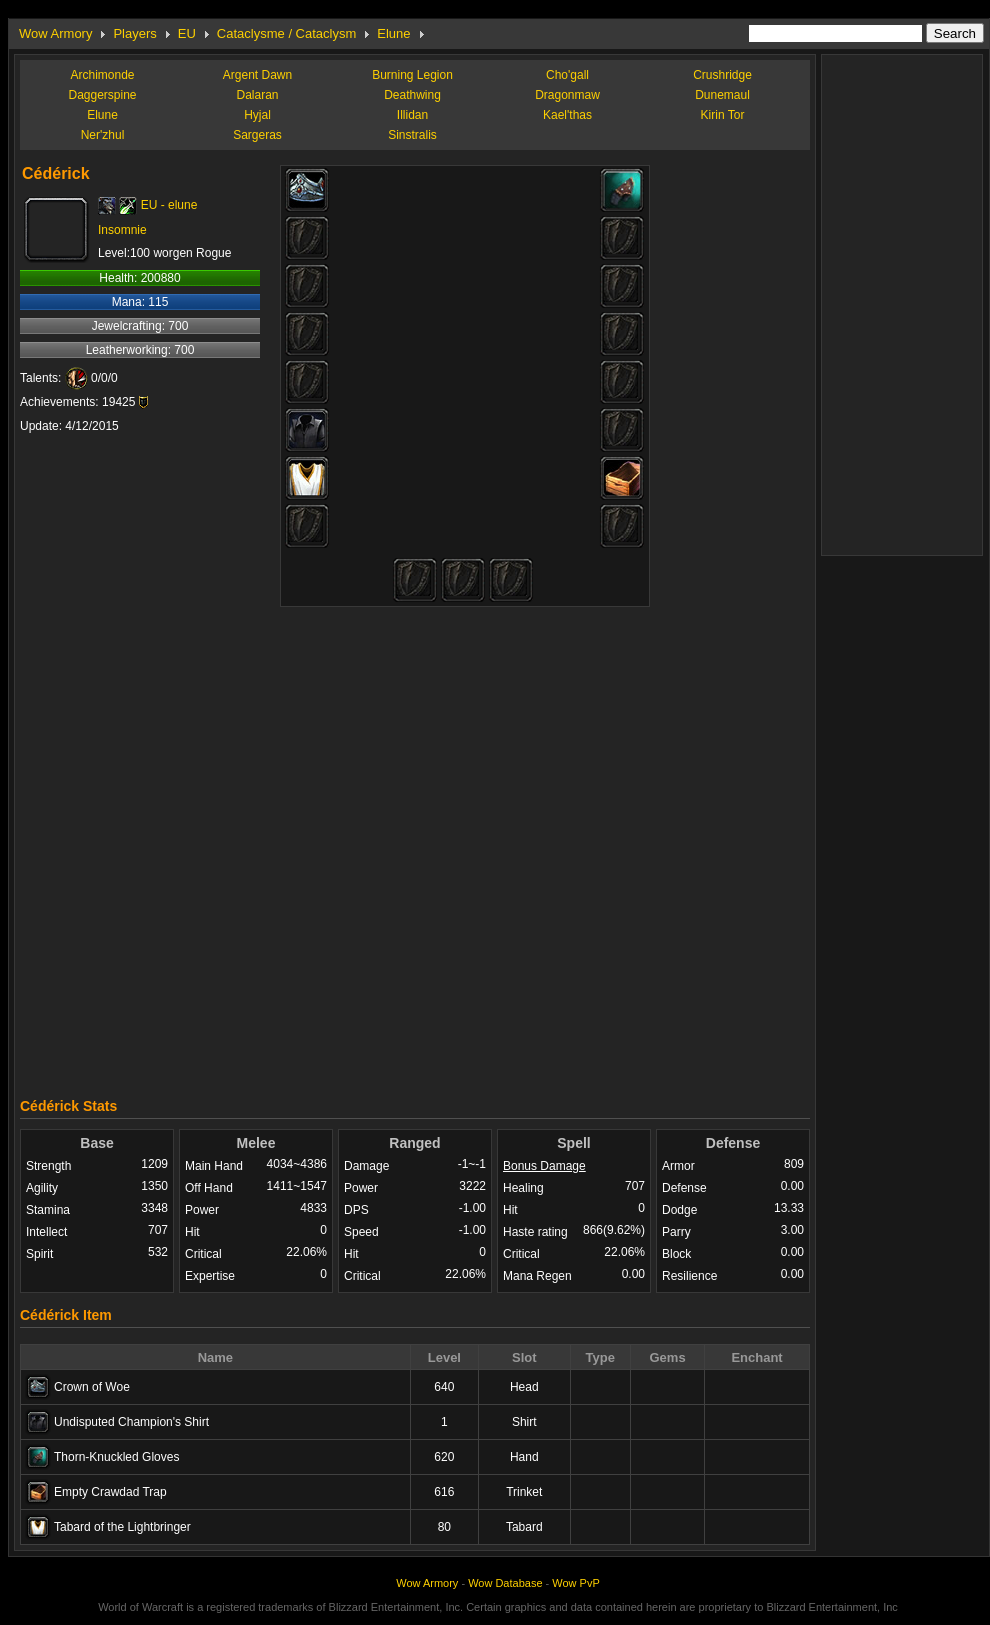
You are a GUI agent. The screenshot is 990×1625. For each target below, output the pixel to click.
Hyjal (257, 115)
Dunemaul (722, 95)
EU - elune (169, 205)
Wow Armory (55, 33)
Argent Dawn (257, 75)
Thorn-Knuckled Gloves (116, 1457)
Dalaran (257, 95)
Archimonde (102, 75)
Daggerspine (102, 95)
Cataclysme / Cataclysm (286, 33)
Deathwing (412, 95)
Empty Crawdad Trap (110, 1492)
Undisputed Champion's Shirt (131, 1422)
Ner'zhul (103, 135)
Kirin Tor (723, 115)
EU (187, 33)
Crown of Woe (92, 1387)
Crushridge (722, 75)
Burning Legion (412, 75)
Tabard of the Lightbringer (122, 1527)
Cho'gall (567, 75)
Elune (393, 33)
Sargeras (257, 135)
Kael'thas (567, 115)
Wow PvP (575, 1583)
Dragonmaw (567, 95)
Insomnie (122, 230)
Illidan (412, 115)
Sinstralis (412, 135)
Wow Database (505, 1583)
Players (134, 33)
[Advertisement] (232, 847)
